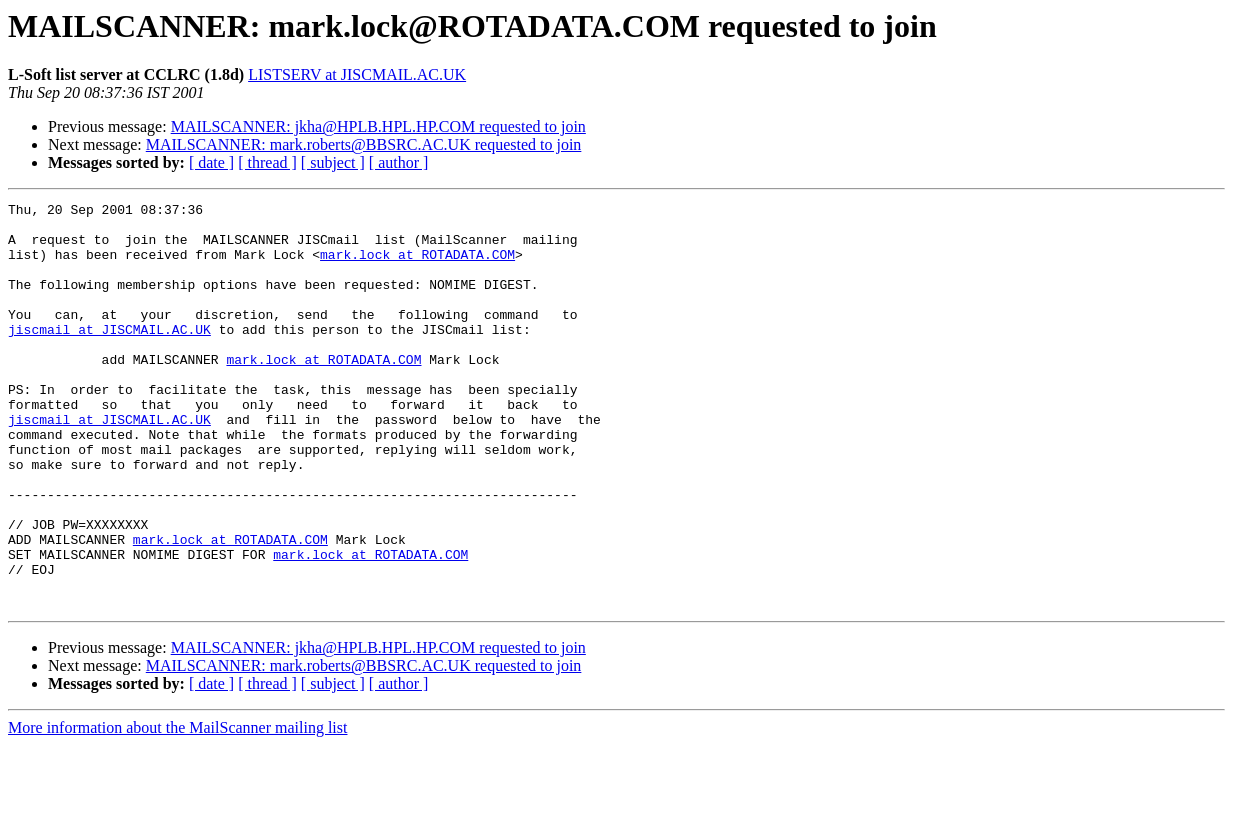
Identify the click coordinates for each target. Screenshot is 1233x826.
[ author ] (399, 162)
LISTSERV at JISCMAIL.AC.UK (357, 74)
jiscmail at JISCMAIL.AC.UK (109, 356)
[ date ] (211, 162)
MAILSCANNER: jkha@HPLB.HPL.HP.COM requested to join (378, 126)
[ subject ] (333, 162)
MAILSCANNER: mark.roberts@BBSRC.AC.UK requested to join (364, 144)
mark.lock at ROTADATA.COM (417, 266)
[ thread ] (267, 162)
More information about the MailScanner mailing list (177, 808)
